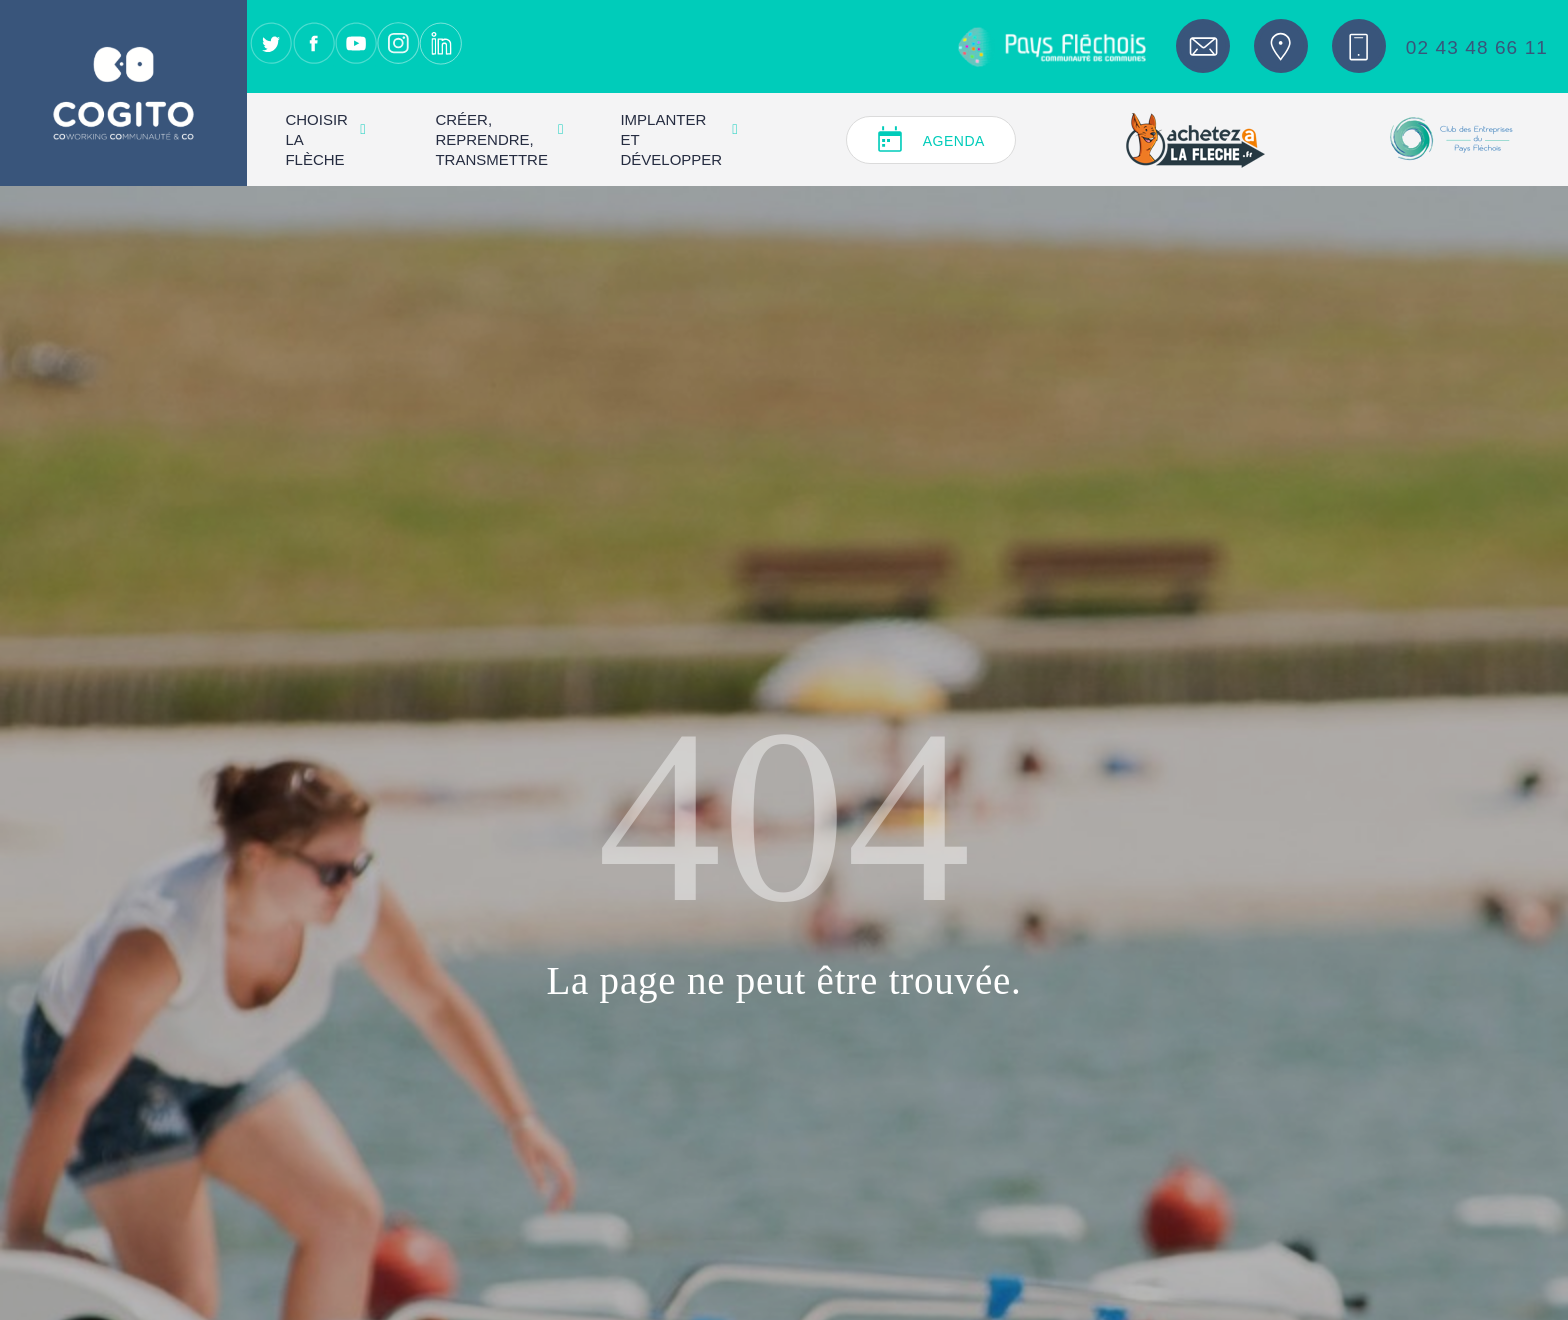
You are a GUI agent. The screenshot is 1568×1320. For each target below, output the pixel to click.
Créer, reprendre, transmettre (499, 139)
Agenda (954, 141)
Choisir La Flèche (325, 139)
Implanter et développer (678, 139)
